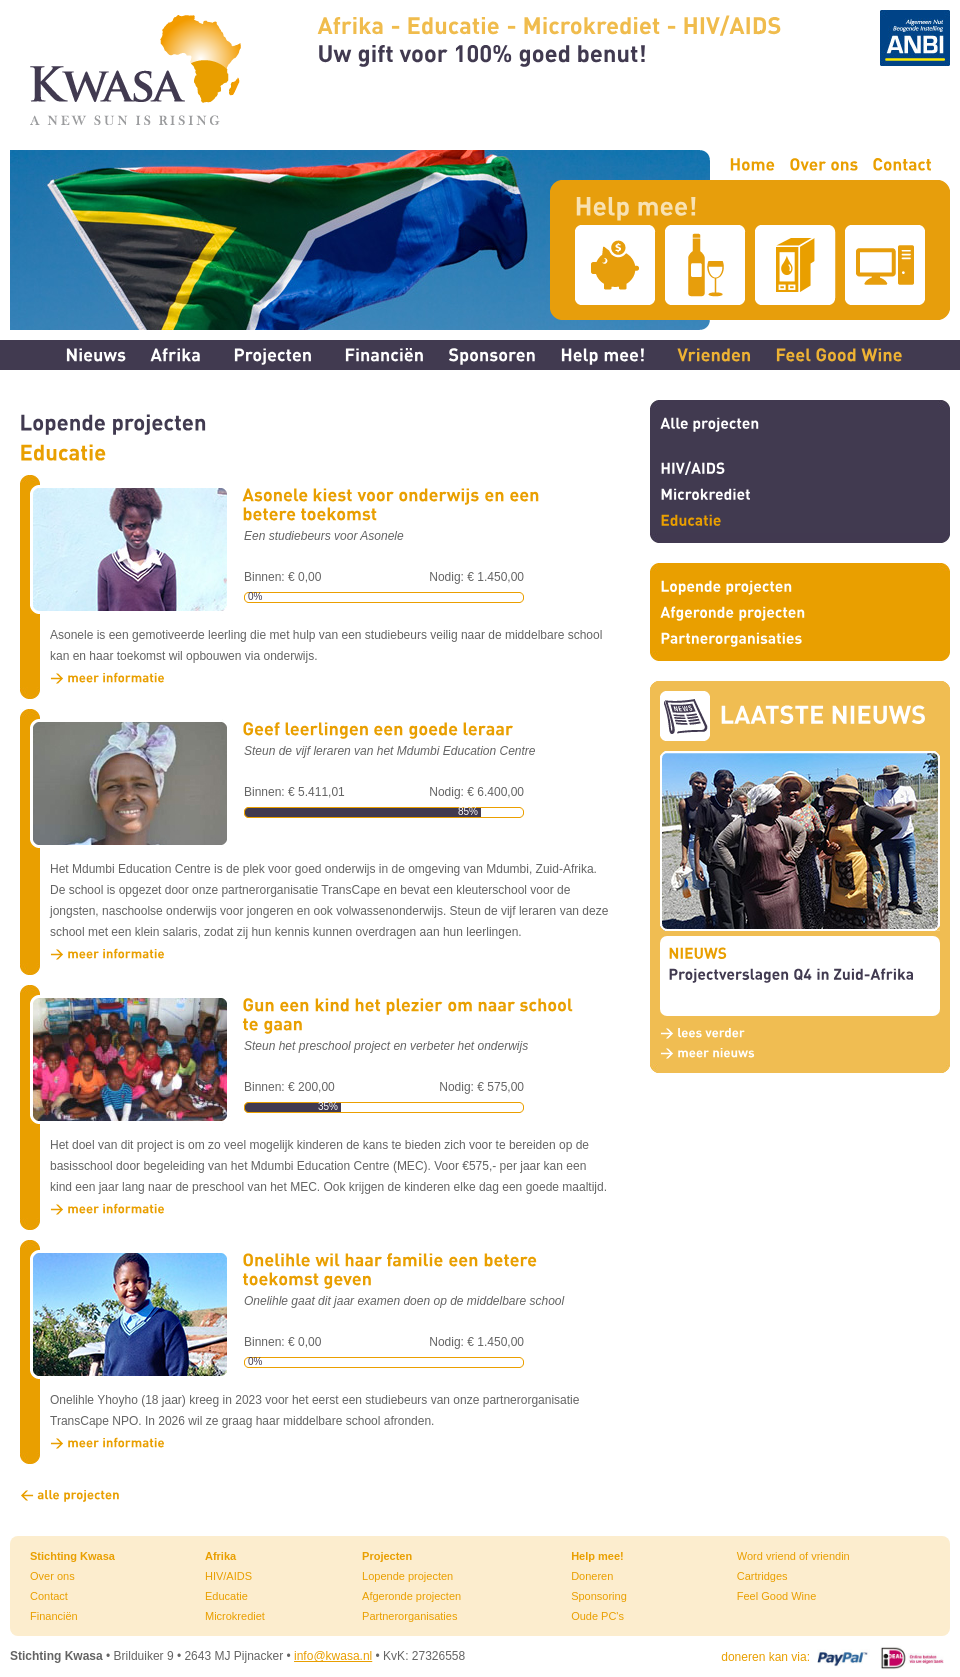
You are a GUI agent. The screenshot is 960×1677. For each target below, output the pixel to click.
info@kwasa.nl (333, 1656)
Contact (49, 1596)
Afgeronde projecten (411, 1596)
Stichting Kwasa (72, 1556)
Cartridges (762, 1576)
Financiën (54, 1616)
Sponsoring (599, 1596)
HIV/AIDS (228, 1576)
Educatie (226, 1596)
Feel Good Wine (776, 1596)
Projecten (387, 1556)
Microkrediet (235, 1616)
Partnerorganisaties (409, 1616)
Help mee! (597, 1556)
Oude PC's (597, 1616)
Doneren (592, 1576)
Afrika (220, 1556)
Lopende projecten (407, 1576)
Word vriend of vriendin (793, 1556)
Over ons (52, 1576)
